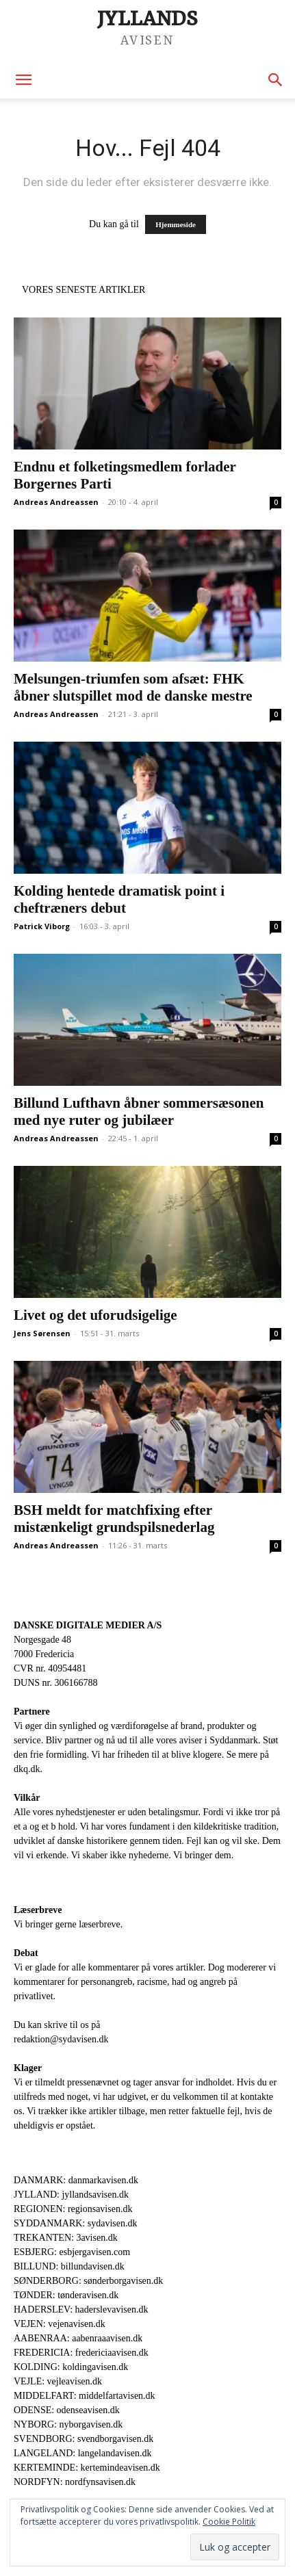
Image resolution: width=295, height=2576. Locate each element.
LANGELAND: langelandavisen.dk (82, 2453)
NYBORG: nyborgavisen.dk (68, 2424)
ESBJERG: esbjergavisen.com (72, 2252)
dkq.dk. (28, 1769)
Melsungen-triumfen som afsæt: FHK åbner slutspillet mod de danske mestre (133, 687)
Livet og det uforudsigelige (95, 1315)
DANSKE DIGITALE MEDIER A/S (88, 1625)
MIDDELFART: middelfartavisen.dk (84, 2396)
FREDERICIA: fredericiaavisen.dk (81, 2352)
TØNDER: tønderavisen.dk (66, 2295)
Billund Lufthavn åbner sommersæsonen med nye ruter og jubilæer (139, 1111)
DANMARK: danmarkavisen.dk (76, 2180)
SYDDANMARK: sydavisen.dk (75, 2223)
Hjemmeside (175, 224)
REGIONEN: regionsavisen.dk (73, 2209)
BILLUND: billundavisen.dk (69, 2266)
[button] (23, 80)
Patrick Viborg (42, 926)
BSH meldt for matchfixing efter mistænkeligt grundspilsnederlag (114, 1518)
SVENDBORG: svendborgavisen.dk (83, 2439)
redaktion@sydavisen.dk (61, 2039)
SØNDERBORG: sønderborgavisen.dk (88, 2281)
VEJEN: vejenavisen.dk (59, 2324)
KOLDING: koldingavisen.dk (71, 2367)
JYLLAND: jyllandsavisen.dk (71, 2194)
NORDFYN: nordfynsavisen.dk (75, 2482)
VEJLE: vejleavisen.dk (58, 2381)
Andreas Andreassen (56, 502)
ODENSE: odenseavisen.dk (67, 2410)
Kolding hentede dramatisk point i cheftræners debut (119, 899)
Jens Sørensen (42, 1333)
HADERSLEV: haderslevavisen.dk (81, 2309)
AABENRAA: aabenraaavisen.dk (78, 2338)
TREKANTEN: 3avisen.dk (66, 2238)
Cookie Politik (229, 2521)
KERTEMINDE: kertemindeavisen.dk (87, 2467)
